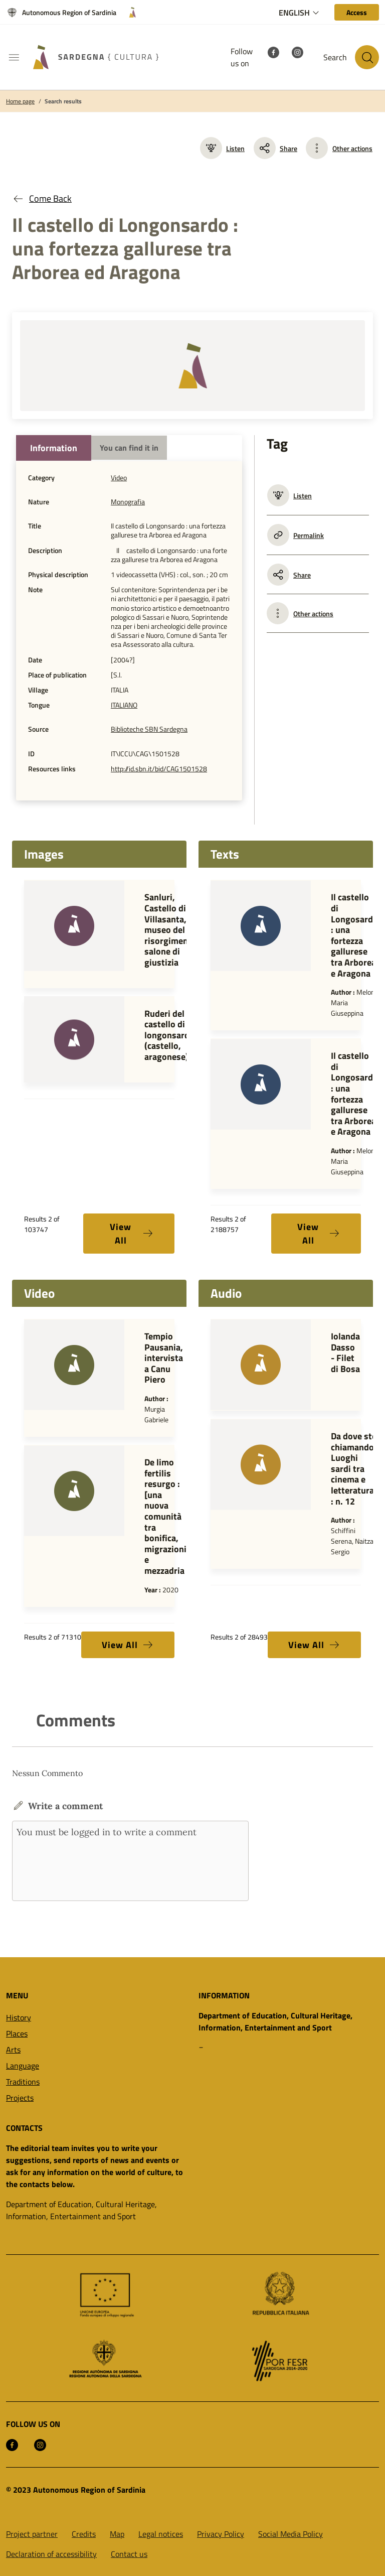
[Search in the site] (367, 57)
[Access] (356, 12)
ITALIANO (124, 705)
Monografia (128, 501)
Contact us (129, 2554)
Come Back (42, 198)
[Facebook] (273, 51)
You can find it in (129, 448)
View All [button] (132, 1233)
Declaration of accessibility (51, 2554)
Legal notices (160, 2534)
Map (117, 2534)
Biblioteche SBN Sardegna (149, 729)
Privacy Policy (220, 2534)
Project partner (32, 2534)
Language (22, 2066)
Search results (63, 101)
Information (53, 448)
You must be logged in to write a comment (130, 1861)
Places (17, 2033)
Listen (222, 148)
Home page (20, 101)
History (18, 2017)
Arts (13, 2050)
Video (119, 477)
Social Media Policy (290, 2534)
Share (275, 148)
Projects (20, 2098)
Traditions (23, 2082)
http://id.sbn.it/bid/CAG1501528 (159, 768)
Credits (84, 2534)
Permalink (295, 535)
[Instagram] (297, 51)
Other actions (352, 148)
